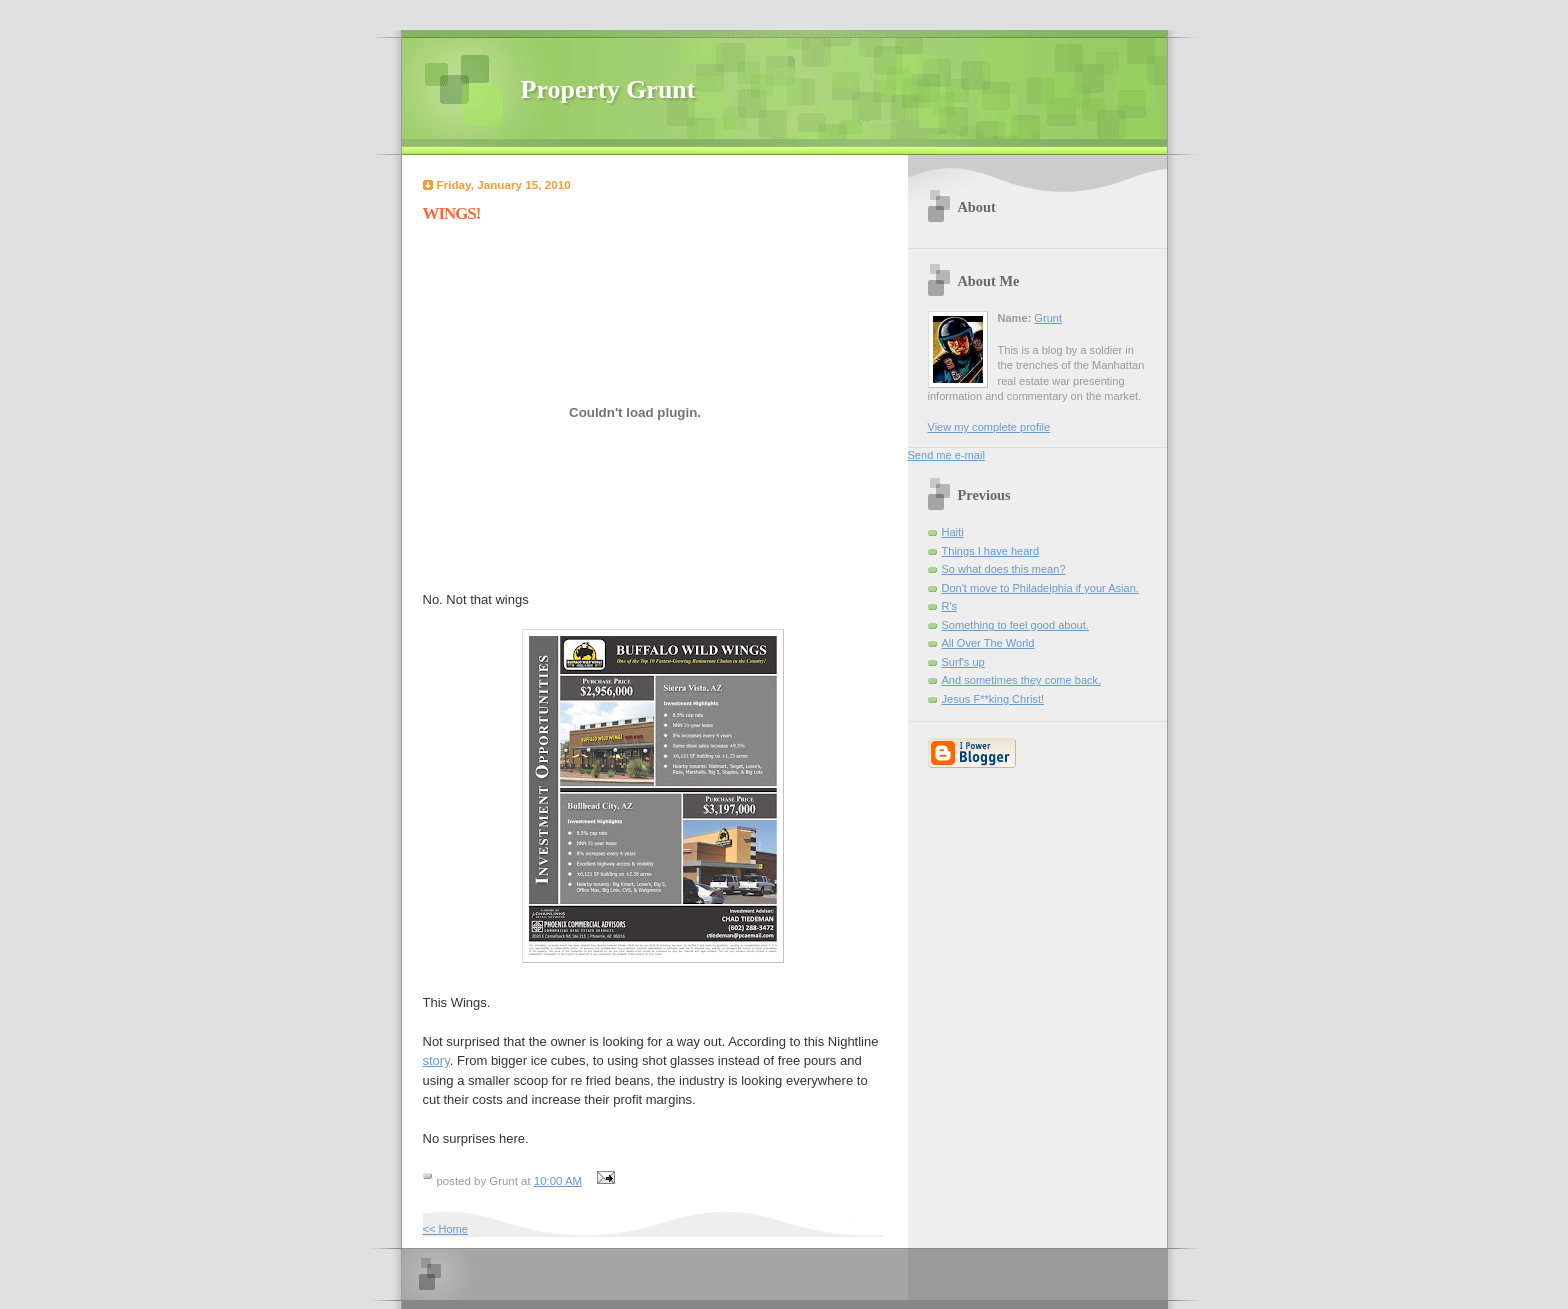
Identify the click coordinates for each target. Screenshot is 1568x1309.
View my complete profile (989, 427)
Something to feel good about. (1015, 625)
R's (950, 606)
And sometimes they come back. (1022, 680)
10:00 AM (558, 1181)
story (436, 1060)
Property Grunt (608, 89)
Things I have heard (991, 551)
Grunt (1048, 318)
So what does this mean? (1004, 569)
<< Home (445, 1229)
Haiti (953, 532)
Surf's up (963, 662)
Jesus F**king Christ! (993, 699)
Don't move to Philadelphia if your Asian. (1040, 588)
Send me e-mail (946, 455)
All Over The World (988, 643)
